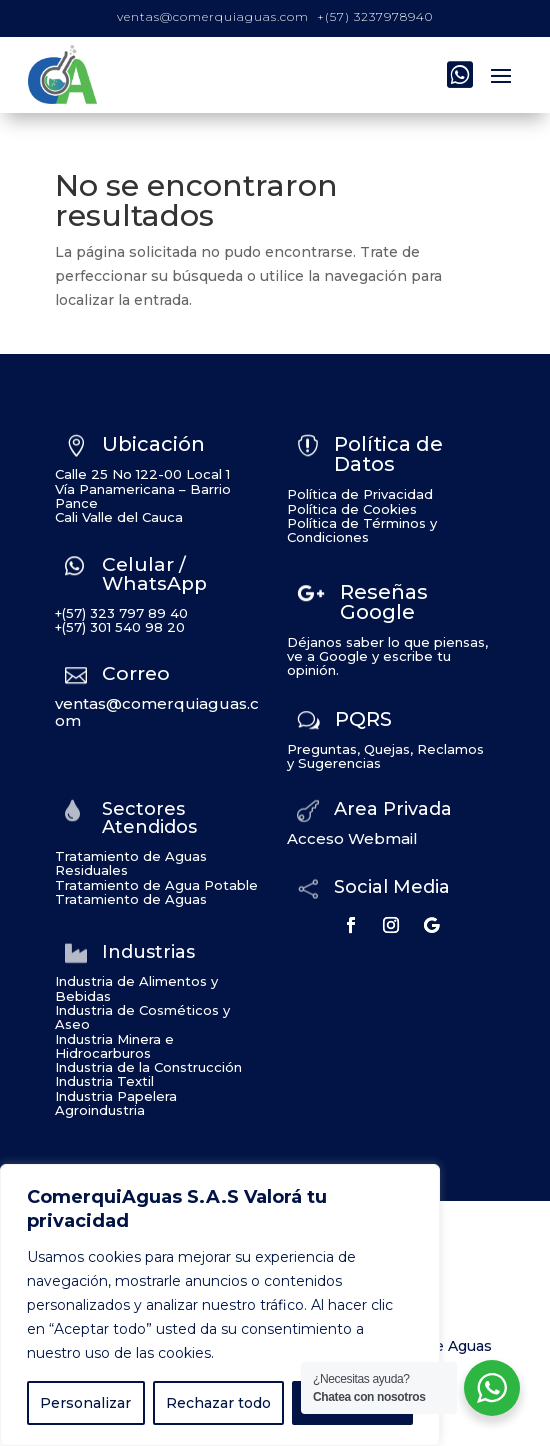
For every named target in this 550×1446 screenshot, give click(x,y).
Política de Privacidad (360, 494)
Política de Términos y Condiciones (362, 530)
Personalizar (85, 1403)
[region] (220, 1305)
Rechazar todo (218, 1403)
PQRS (363, 719)
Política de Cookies (352, 509)
